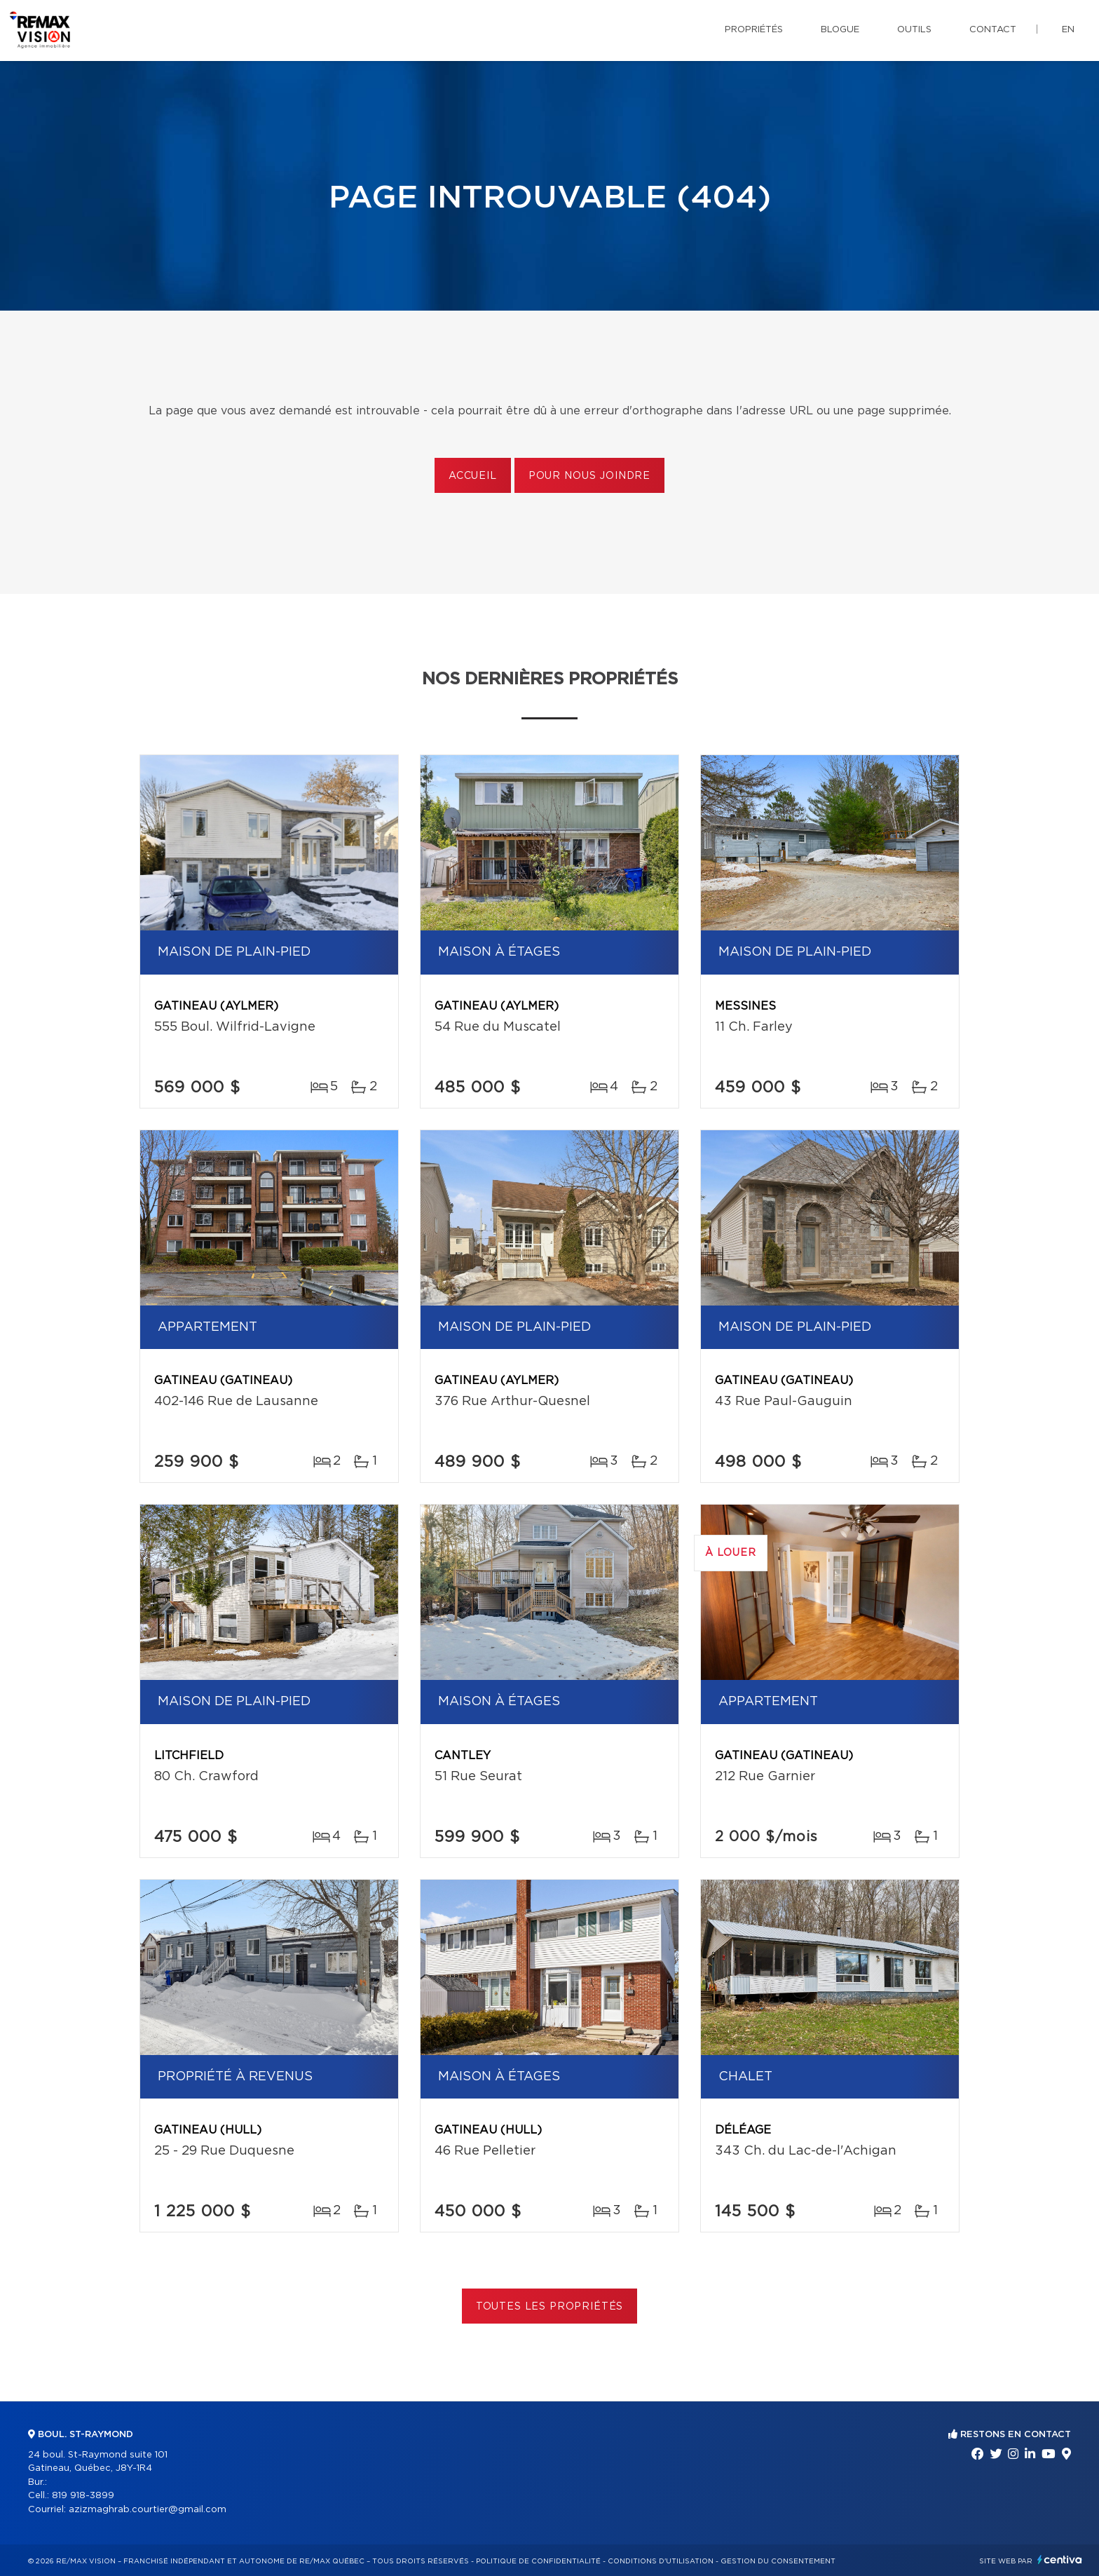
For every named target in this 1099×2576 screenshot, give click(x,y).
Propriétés (754, 29)
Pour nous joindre (589, 476)
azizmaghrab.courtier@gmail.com (147, 2509)
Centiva (1059, 2559)
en (1068, 29)
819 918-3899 (83, 2495)
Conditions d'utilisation (661, 2561)
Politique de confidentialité (538, 2561)
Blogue (840, 29)
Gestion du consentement (778, 2561)
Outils (914, 29)
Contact (992, 29)
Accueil (473, 476)
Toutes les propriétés (550, 2307)
